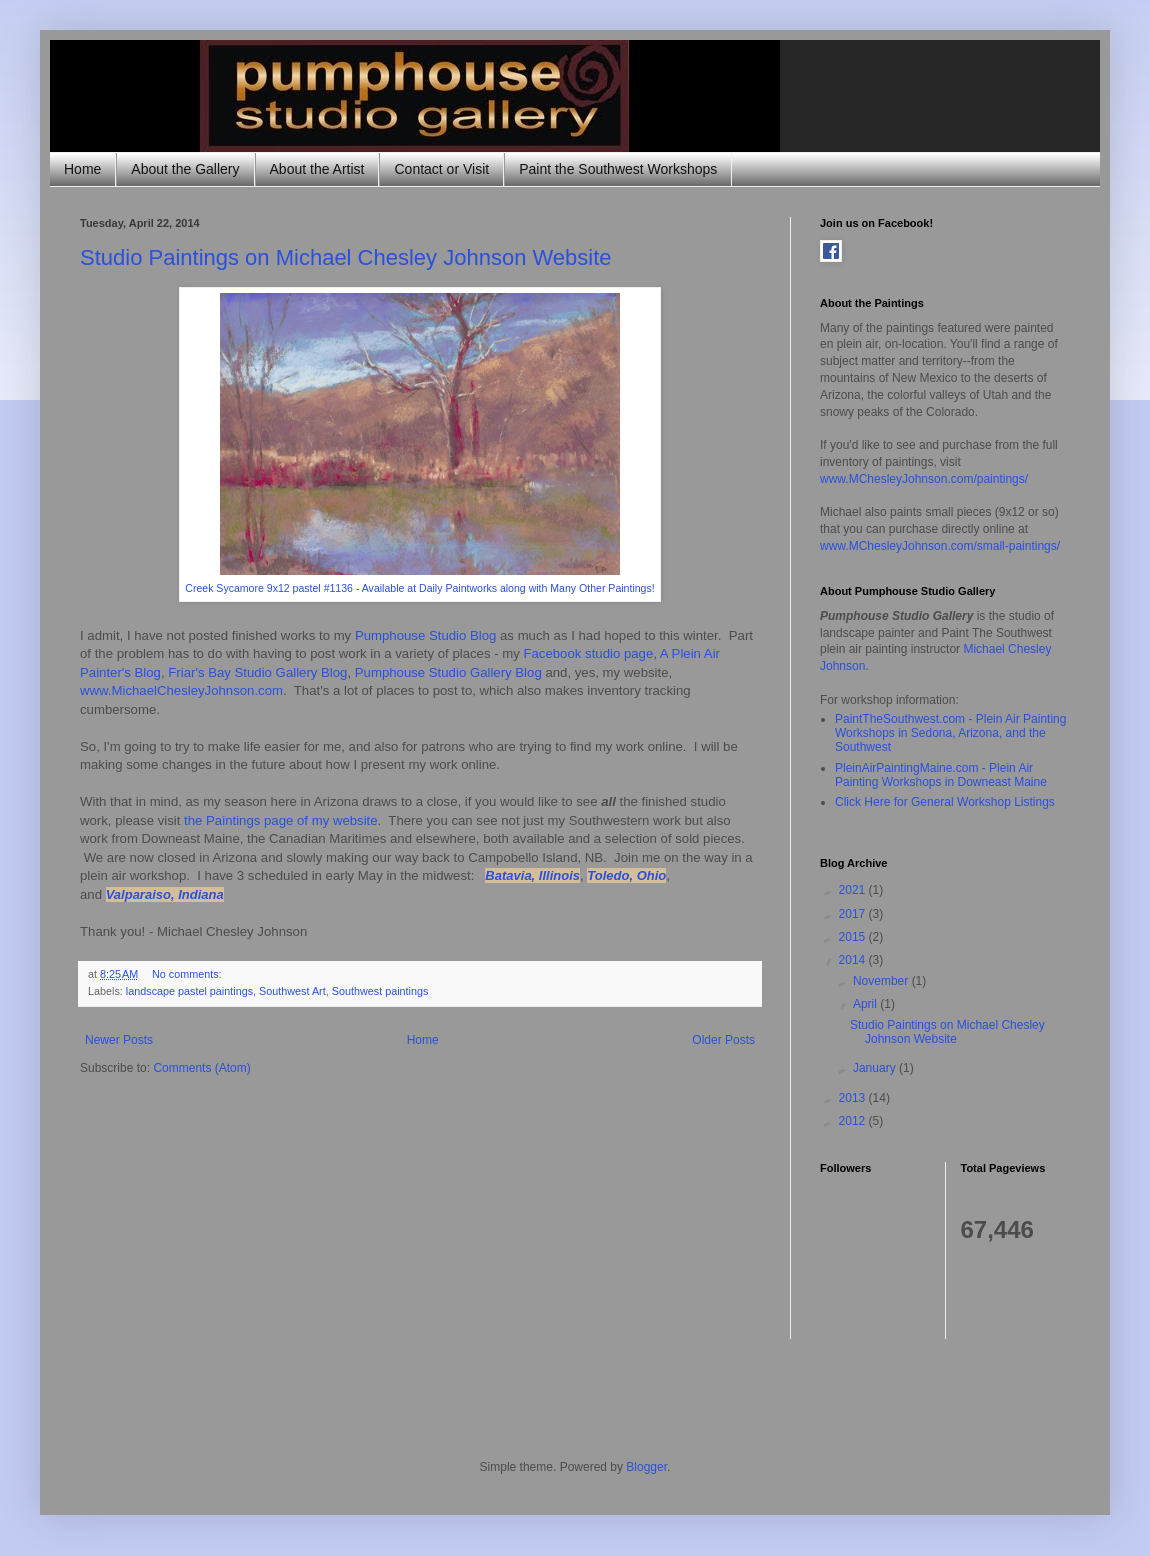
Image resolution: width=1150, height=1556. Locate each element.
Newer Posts (119, 1040)
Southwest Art (292, 991)
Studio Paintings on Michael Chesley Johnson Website (346, 257)
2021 (854, 890)
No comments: (188, 974)
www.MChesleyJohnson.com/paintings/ (924, 479)
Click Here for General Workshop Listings (945, 802)
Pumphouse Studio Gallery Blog (448, 672)
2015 (854, 937)
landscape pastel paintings (189, 991)
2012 (854, 1121)
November (882, 981)
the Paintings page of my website (281, 820)
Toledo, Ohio (626, 875)
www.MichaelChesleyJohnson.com (181, 690)
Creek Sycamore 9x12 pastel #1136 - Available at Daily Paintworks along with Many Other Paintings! (419, 588)
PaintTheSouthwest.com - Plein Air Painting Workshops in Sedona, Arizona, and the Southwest (950, 733)
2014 (854, 960)
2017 (854, 914)
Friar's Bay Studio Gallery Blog (257, 672)
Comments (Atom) (201, 1068)
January (876, 1068)
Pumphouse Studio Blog (426, 635)
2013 (854, 1098)
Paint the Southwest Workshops (618, 169)
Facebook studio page (588, 653)
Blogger (646, 1467)
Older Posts (723, 1040)
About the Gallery (185, 169)
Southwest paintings (380, 991)
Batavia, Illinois (532, 875)
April (866, 1004)
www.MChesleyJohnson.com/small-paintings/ (940, 546)
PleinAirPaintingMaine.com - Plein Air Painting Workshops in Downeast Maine (941, 775)
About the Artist (317, 169)
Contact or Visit (441, 169)
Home (82, 169)
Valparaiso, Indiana (165, 894)
